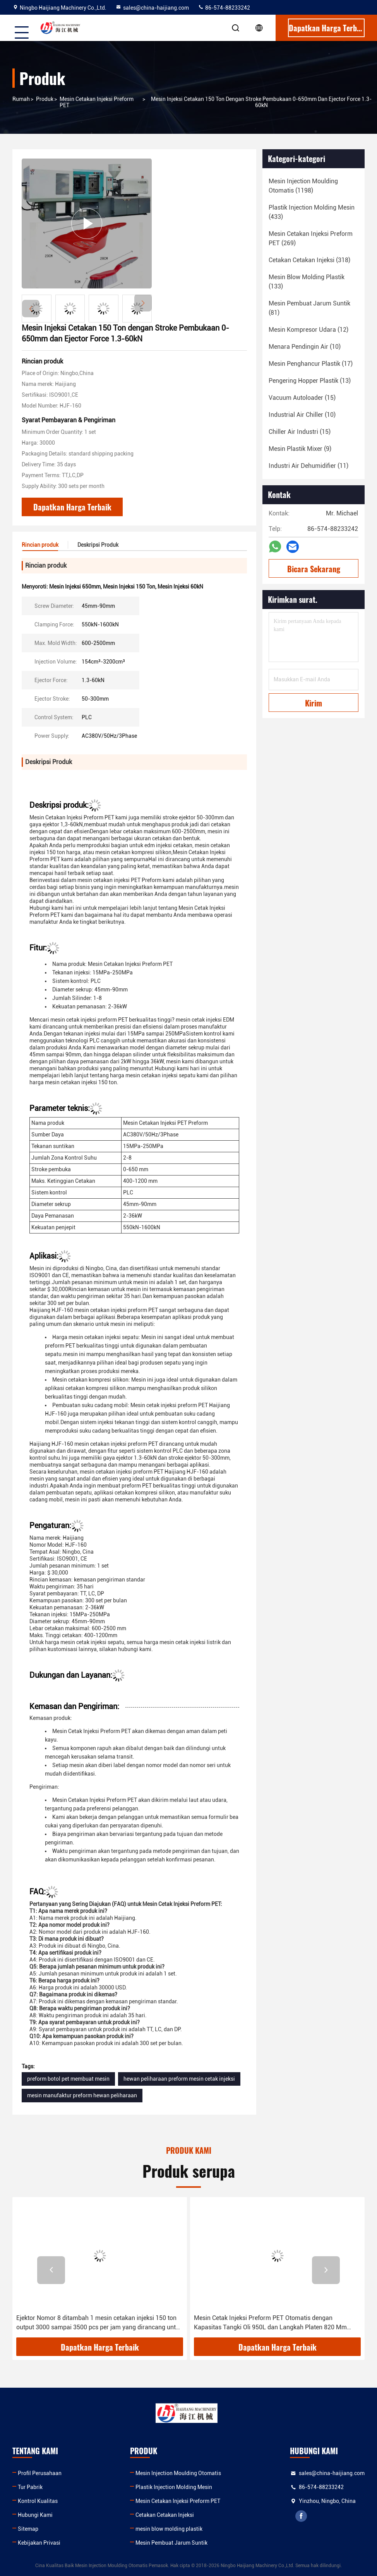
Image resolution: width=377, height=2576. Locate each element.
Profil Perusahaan (40, 2473)
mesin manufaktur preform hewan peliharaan (82, 2095)
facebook (301, 2516)
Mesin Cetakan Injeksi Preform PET (97, 102)
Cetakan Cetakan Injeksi (164, 2515)
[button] (143, 303)
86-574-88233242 (224, 8)
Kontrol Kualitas (38, 2501)
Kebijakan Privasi (39, 2543)
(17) (311, 363)
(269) (311, 238)
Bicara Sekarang (313, 569)
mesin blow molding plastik (168, 2529)
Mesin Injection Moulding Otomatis (178, 2473)
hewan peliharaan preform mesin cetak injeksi (179, 2079)
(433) (312, 212)
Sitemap (28, 2529)
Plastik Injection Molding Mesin (173, 2487)
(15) (302, 397)
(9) (300, 448)
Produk (44, 99)
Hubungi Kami (35, 2515)
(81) (309, 308)
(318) (309, 260)
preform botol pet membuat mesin (68, 2079)
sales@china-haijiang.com (152, 8)
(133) (306, 281)
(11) (308, 465)
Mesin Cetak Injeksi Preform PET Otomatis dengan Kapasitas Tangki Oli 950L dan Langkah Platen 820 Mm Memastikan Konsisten (270, 2323)
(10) (305, 346)
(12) (308, 329)
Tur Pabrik (30, 2487)
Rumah (21, 99)
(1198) (303, 185)
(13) (310, 380)
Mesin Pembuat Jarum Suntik (171, 2543)
